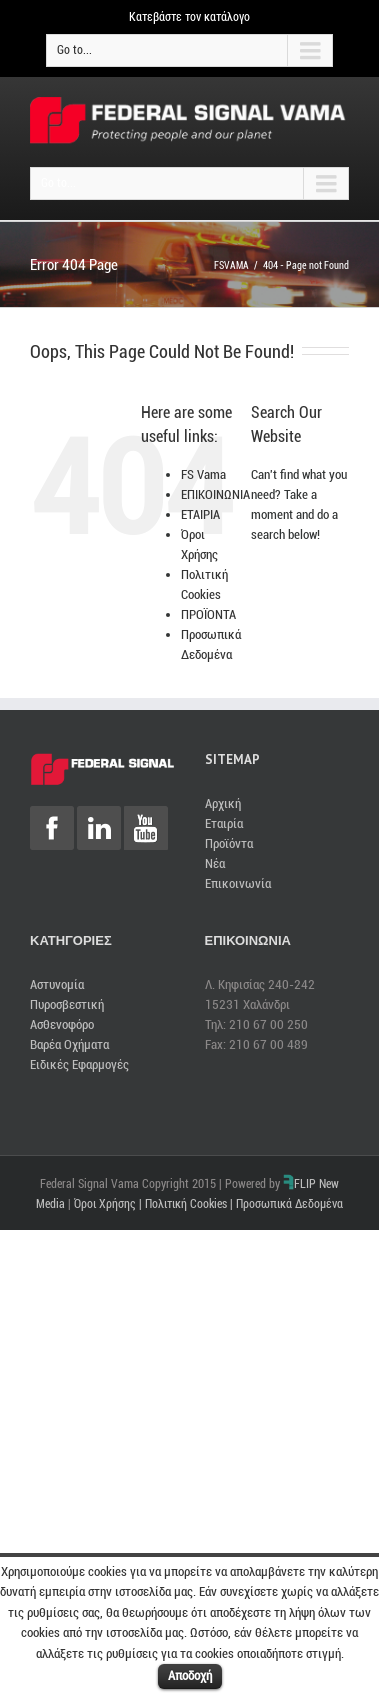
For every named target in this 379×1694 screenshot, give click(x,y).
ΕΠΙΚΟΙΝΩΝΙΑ (215, 494)
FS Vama (203, 474)
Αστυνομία (57, 984)
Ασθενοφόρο (62, 1024)
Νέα (215, 863)
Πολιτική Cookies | (190, 1204)
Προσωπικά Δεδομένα (289, 1204)
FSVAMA (231, 265)
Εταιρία (224, 823)
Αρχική (223, 803)
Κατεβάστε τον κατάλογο (189, 17)
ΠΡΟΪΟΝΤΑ (208, 614)
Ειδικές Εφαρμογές (79, 1064)
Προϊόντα (229, 843)
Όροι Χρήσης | (109, 1204)
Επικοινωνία (238, 883)
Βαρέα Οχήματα (69, 1044)
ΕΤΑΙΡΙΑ (200, 514)
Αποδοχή (190, 1675)
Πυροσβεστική (67, 1004)
